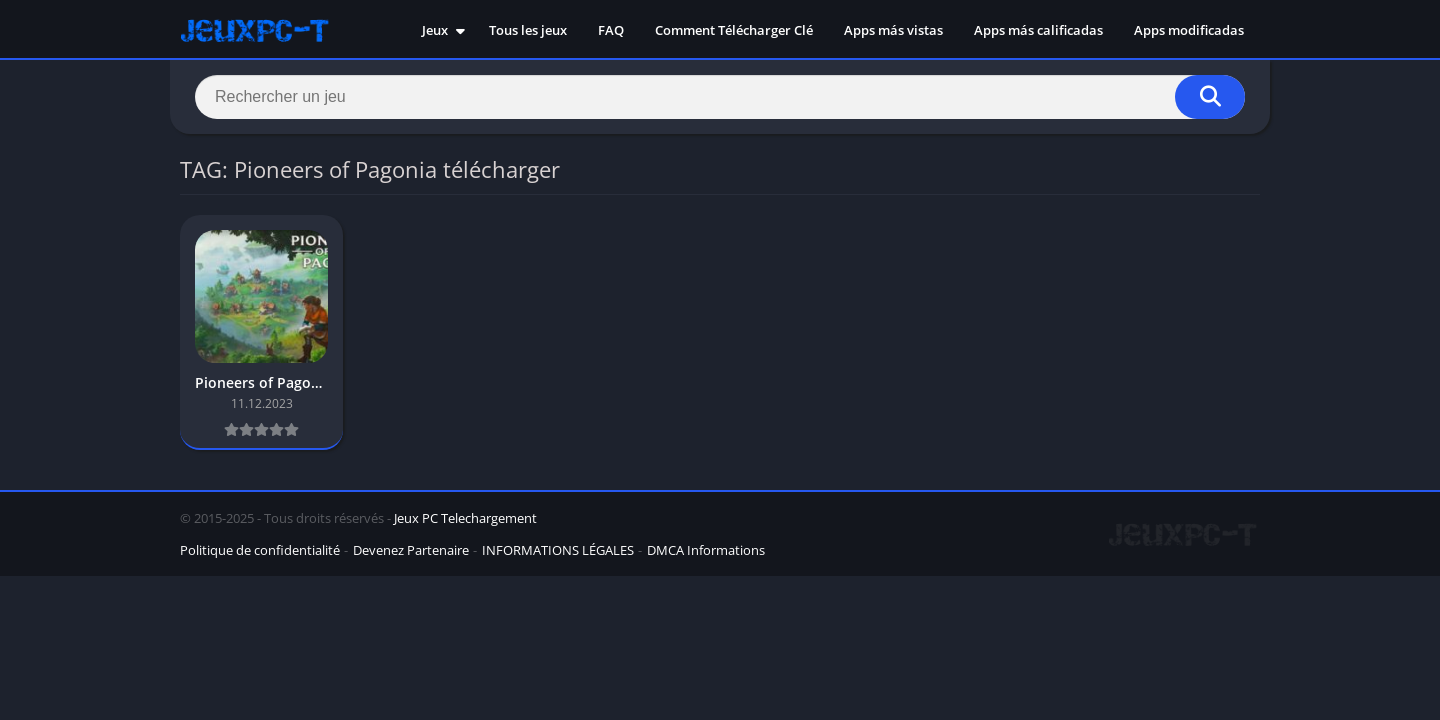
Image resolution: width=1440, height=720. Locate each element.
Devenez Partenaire (411, 550)
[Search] (720, 97)
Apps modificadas (1189, 30)
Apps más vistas (893, 30)
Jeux (435, 30)
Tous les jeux (528, 30)
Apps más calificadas (1038, 30)
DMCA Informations (706, 550)
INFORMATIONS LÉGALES (558, 550)
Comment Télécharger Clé (734, 30)
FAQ (611, 30)
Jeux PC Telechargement (465, 518)
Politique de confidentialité (260, 550)
